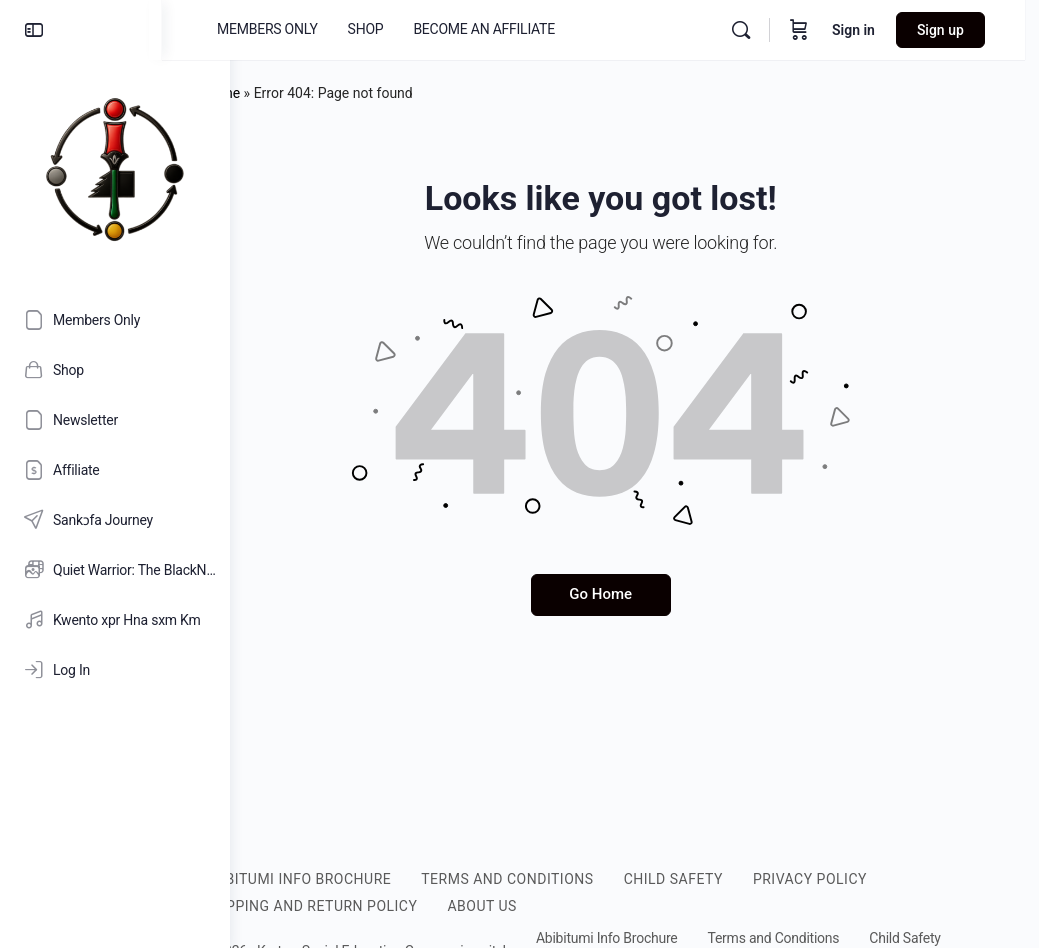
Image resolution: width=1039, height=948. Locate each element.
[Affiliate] (115, 470)
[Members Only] (115, 320)
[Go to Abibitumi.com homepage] (115, 168)
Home (289, 93)
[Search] (755, 30)
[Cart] (813, 30)
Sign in (867, 30)
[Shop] (115, 370)
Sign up (954, 30)
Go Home (634, 594)
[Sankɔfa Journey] (115, 520)
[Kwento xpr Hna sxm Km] (115, 620)
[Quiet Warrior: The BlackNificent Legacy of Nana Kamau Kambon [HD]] (115, 570)
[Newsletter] (115, 420)
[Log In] (115, 670)
